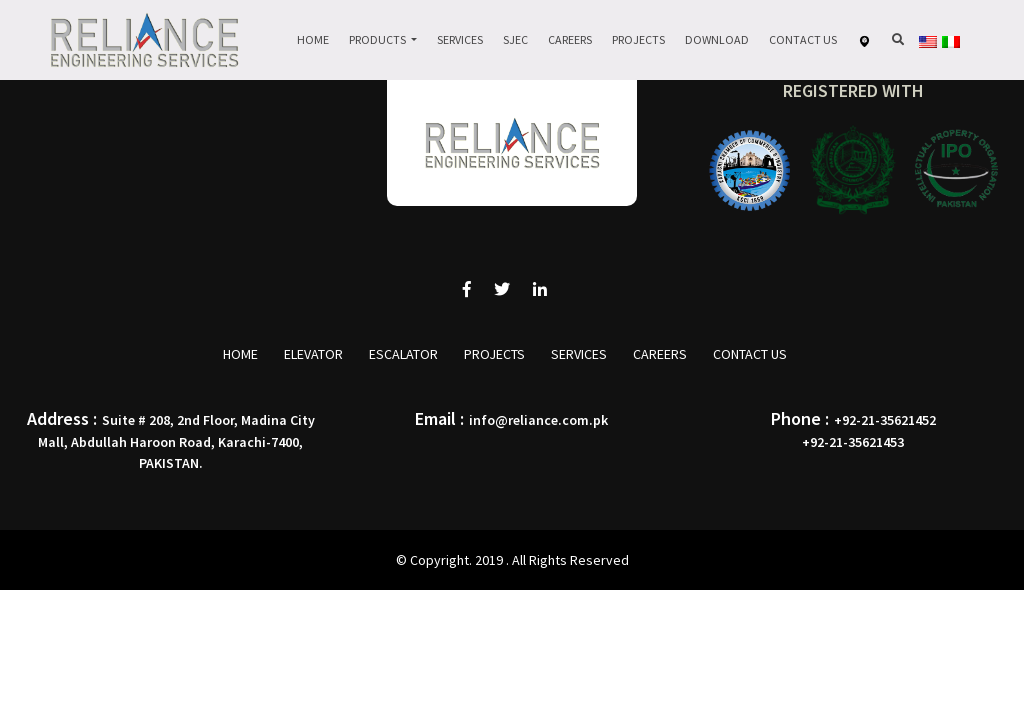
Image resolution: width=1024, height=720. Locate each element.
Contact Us (803, 39)
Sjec (515, 39)
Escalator (403, 354)
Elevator (313, 354)
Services (460, 39)
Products (378, 39)
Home (313, 39)
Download (717, 39)
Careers (570, 39)
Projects (638, 39)
